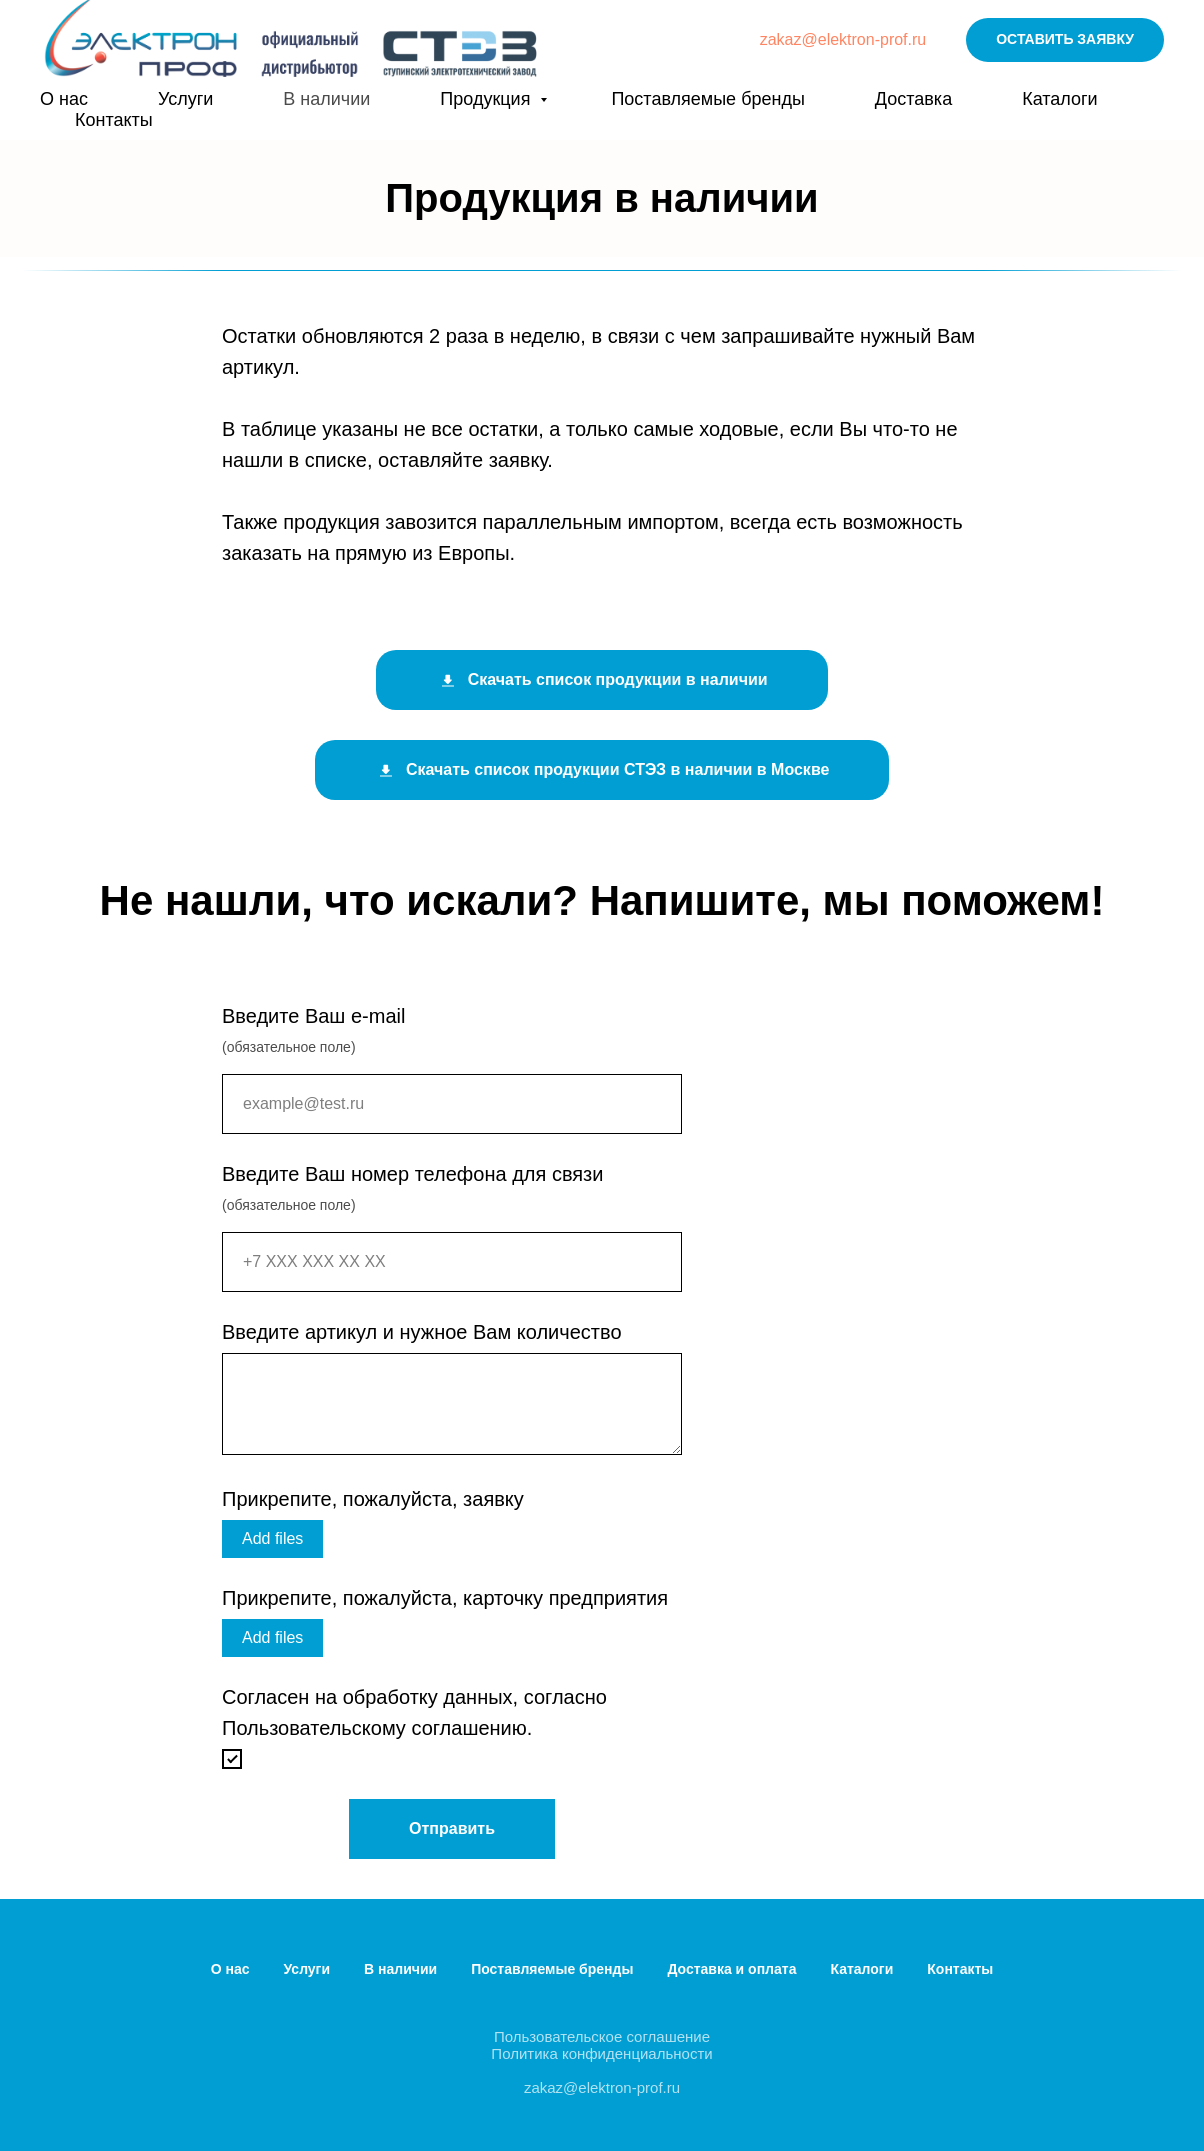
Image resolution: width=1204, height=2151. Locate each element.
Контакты (114, 120)
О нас (64, 99)
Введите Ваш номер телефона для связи (412, 1174)
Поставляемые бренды (707, 99)
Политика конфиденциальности (601, 2053)
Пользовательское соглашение (602, 2036)
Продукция (487, 99)
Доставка (913, 99)
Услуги (185, 99)
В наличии (326, 99)
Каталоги (1060, 99)
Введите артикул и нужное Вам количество (422, 1332)
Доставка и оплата (731, 1969)
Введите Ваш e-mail (313, 1016)
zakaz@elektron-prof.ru (843, 39)
